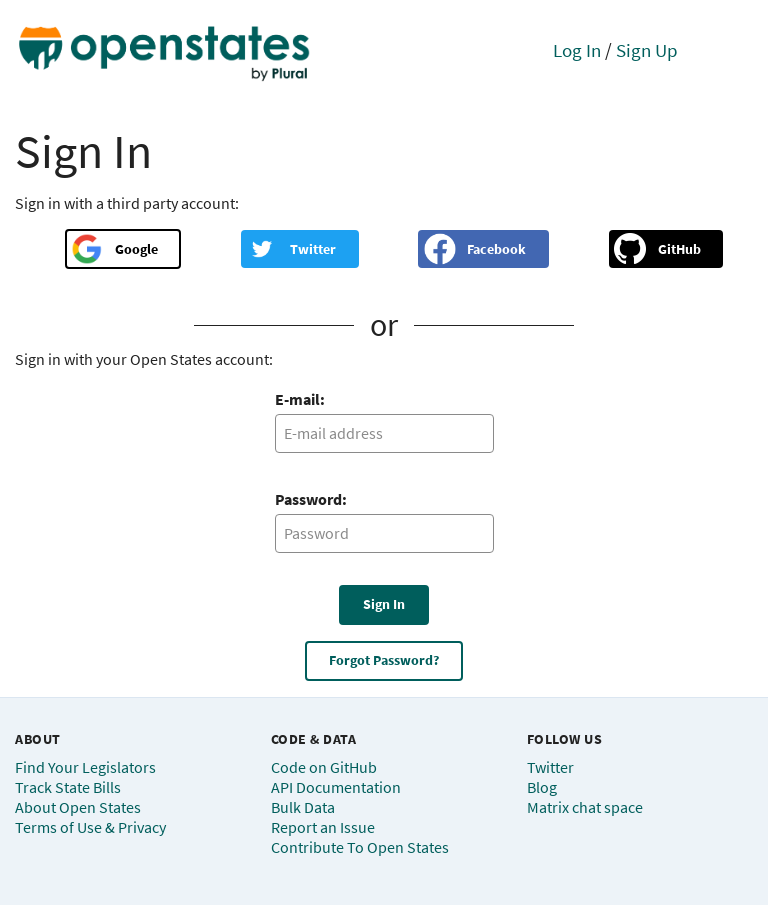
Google (136, 249)
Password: (311, 499)
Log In (577, 50)
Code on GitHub (324, 767)
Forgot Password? (384, 660)
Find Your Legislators (85, 767)
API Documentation (336, 787)
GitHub (679, 249)
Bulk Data (303, 807)
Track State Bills (68, 787)
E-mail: (300, 399)
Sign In (384, 604)
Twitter (313, 249)
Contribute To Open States (360, 847)
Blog (542, 787)
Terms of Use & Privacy (90, 827)
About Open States (78, 807)
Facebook (496, 249)
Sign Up (647, 50)
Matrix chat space (585, 807)
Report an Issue (323, 827)
